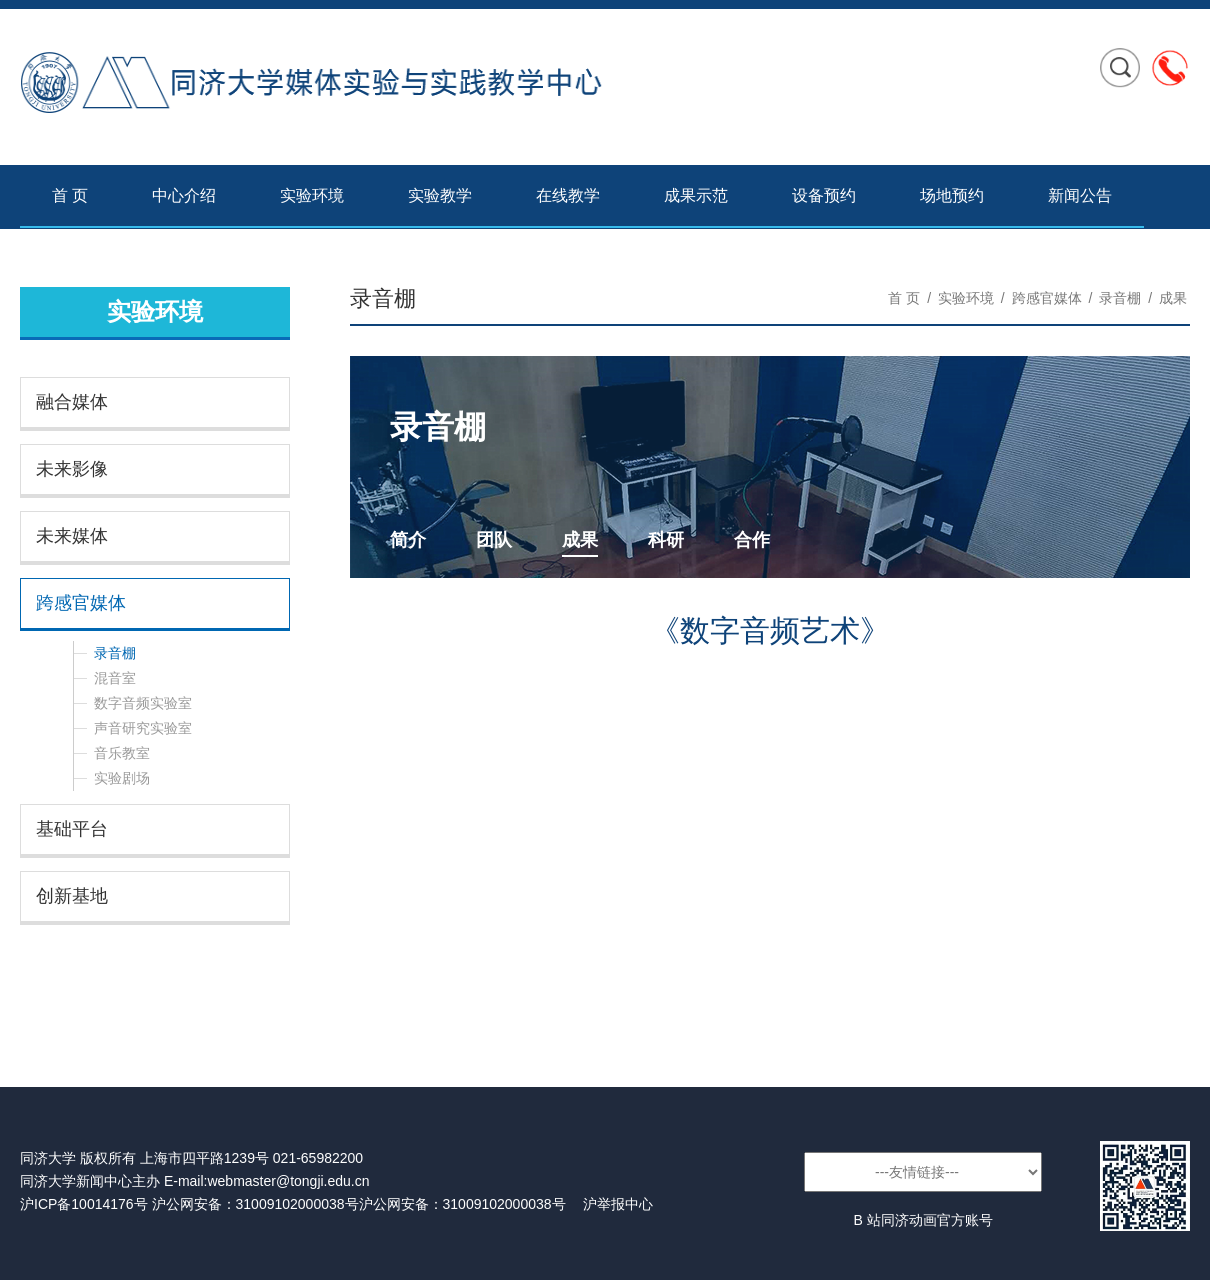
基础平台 (72, 829)
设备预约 (824, 195)
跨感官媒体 (81, 603)
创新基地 (72, 896)
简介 (408, 540)
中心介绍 (184, 195)
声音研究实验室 (143, 728)
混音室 (115, 678)
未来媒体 (72, 536)
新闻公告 (1080, 195)
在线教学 (568, 195)
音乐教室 (122, 753)
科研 (666, 540)
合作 (752, 540)
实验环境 (312, 195)
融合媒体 (72, 402)
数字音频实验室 (143, 703)
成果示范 (696, 195)
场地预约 (952, 195)
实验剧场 (122, 778)
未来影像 (72, 469)
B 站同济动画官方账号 (922, 1220)
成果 (1173, 298)
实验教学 (440, 195)
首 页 (70, 195)
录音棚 (115, 653)
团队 (494, 540)
